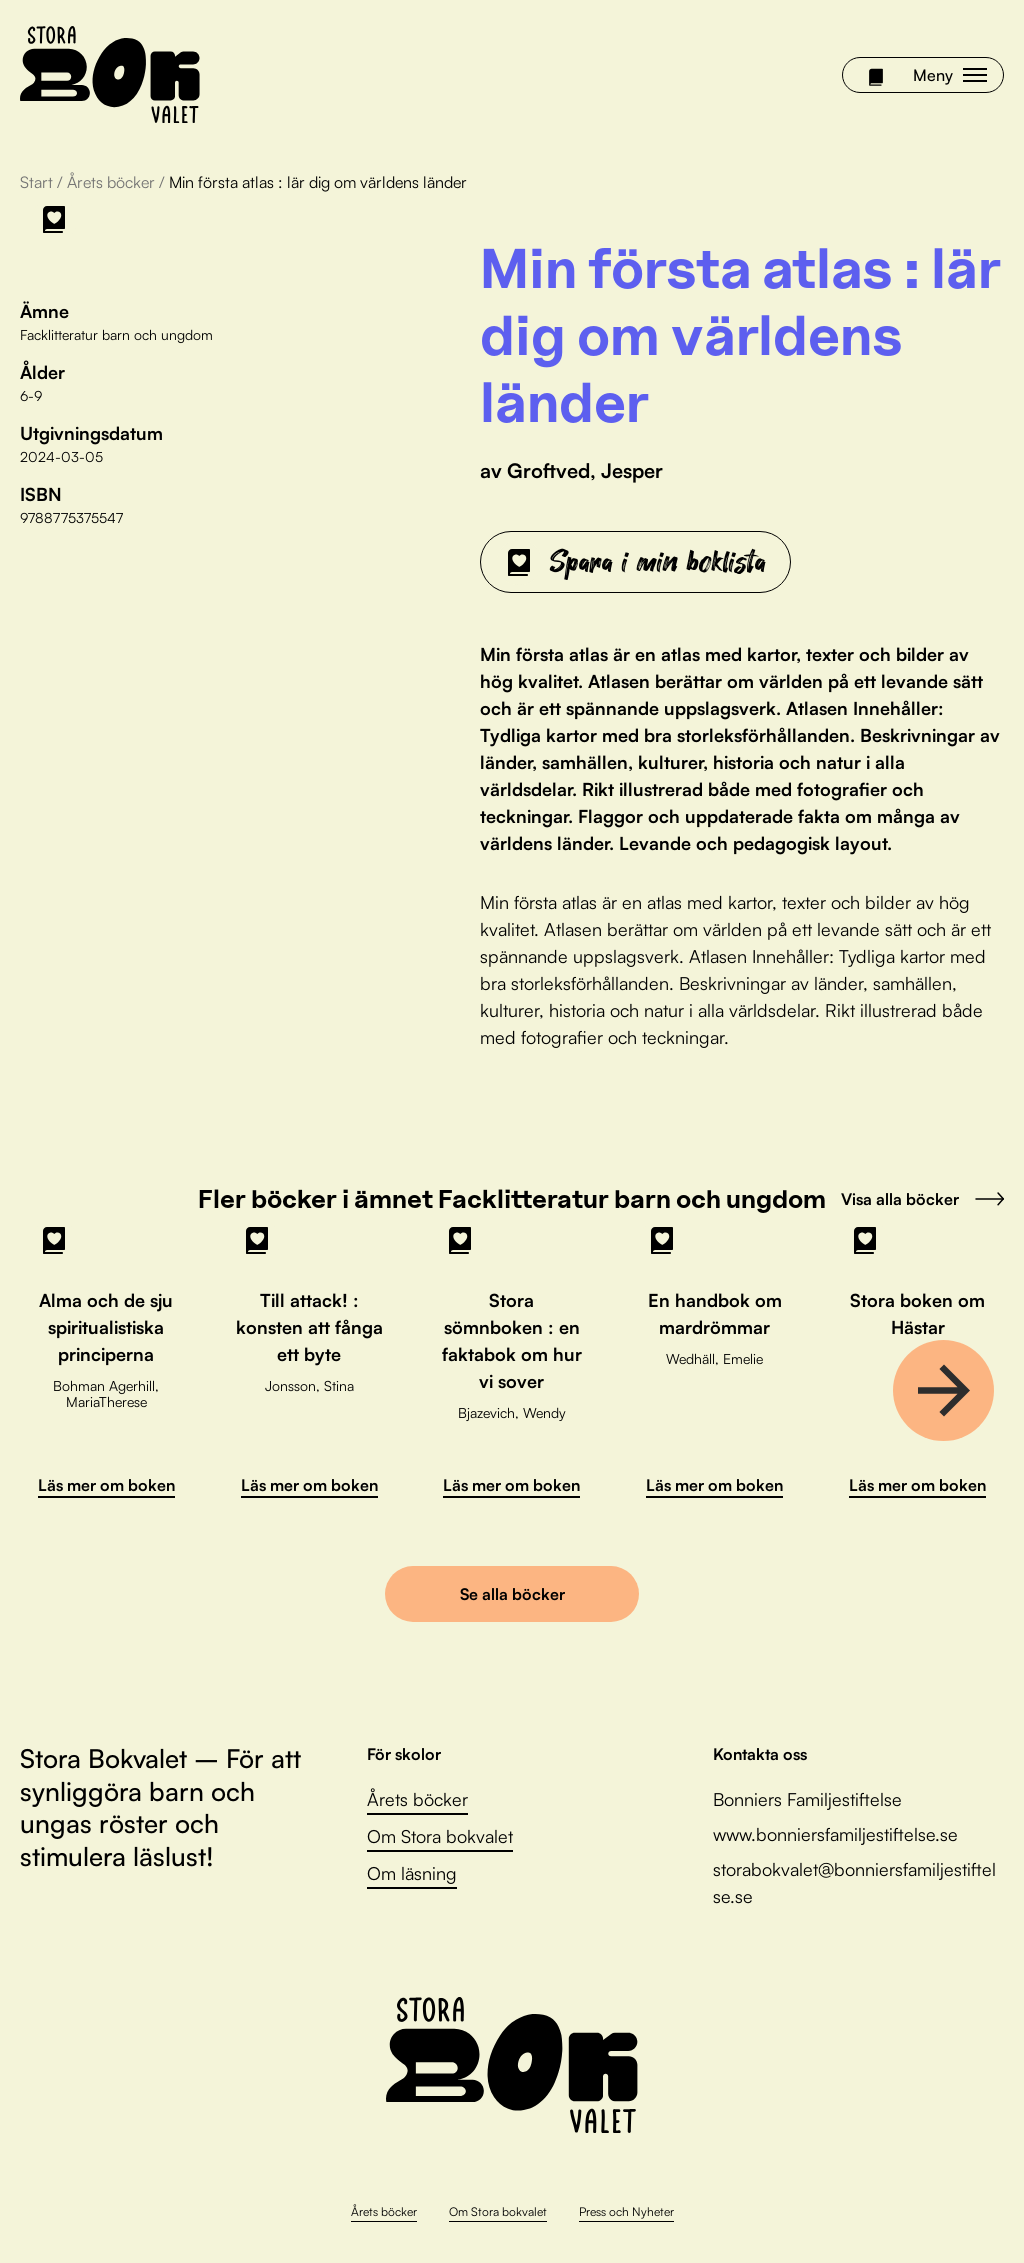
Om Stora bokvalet (440, 1836)
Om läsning (412, 1873)
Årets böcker (111, 182)
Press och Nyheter (626, 2211)
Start (36, 182)
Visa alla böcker (922, 1199)
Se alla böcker (512, 1594)
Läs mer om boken (106, 1485)
